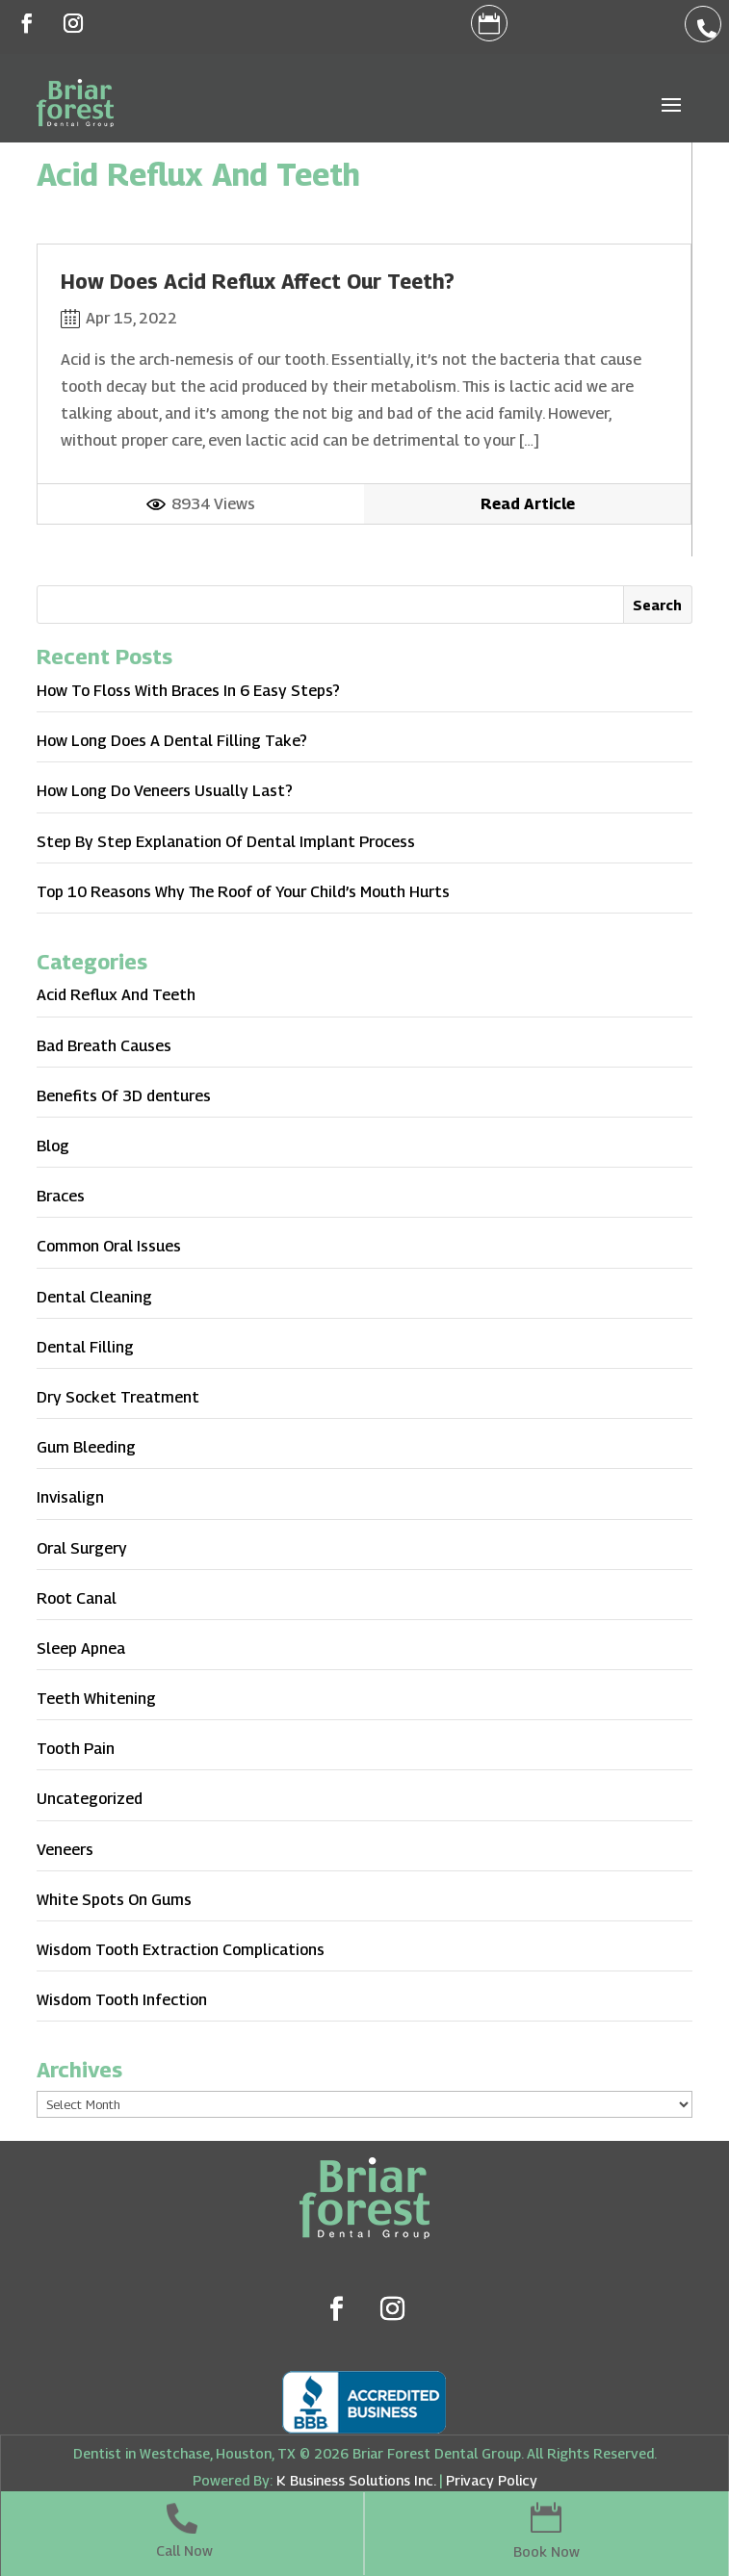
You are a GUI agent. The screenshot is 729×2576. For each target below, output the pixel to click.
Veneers (65, 1850)
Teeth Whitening (96, 1698)
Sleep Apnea (81, 1648)
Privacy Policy (491, 2480)
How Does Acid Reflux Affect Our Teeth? (258, 282)
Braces (61, 1196)
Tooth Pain (76, 1748)
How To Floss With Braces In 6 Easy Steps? (188, 691)
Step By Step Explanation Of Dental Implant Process (226, 842)
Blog (53, 1146)
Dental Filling (85, 1347)
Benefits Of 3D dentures (124, 1096)
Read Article (528, 504)
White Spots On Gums (114, 1900)
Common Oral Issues (109, 1246)
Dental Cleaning (94, 1297)
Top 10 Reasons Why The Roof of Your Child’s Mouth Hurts (243, 892)
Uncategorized (90, 1799)
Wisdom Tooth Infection (122, 2000)
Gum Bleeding (86, 1447)
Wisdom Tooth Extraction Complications (181, 1950)
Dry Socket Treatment (118, 1397)
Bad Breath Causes (104, 1046)
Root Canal (77, 1598)
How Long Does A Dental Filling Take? (172, 741)
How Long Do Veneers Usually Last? (165, 791)
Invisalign (70, 1497)
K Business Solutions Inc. (355, 2480)
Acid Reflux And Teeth (116, 995)
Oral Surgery (82, 1548)
